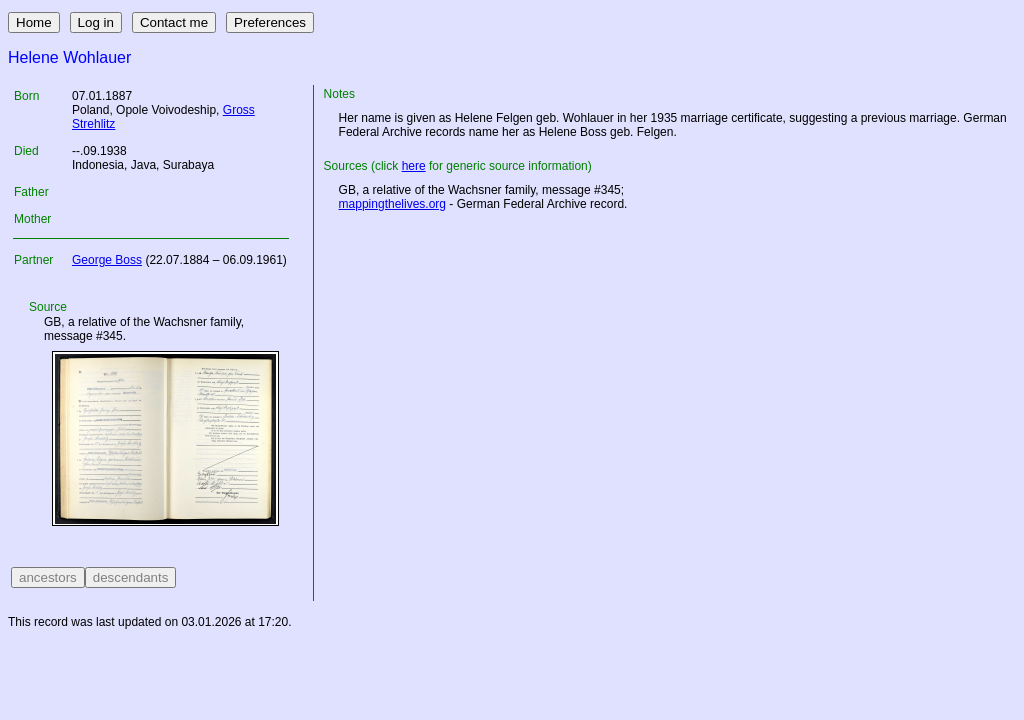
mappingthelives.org (392, 204)
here (414, 166)
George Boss (107, 260)
